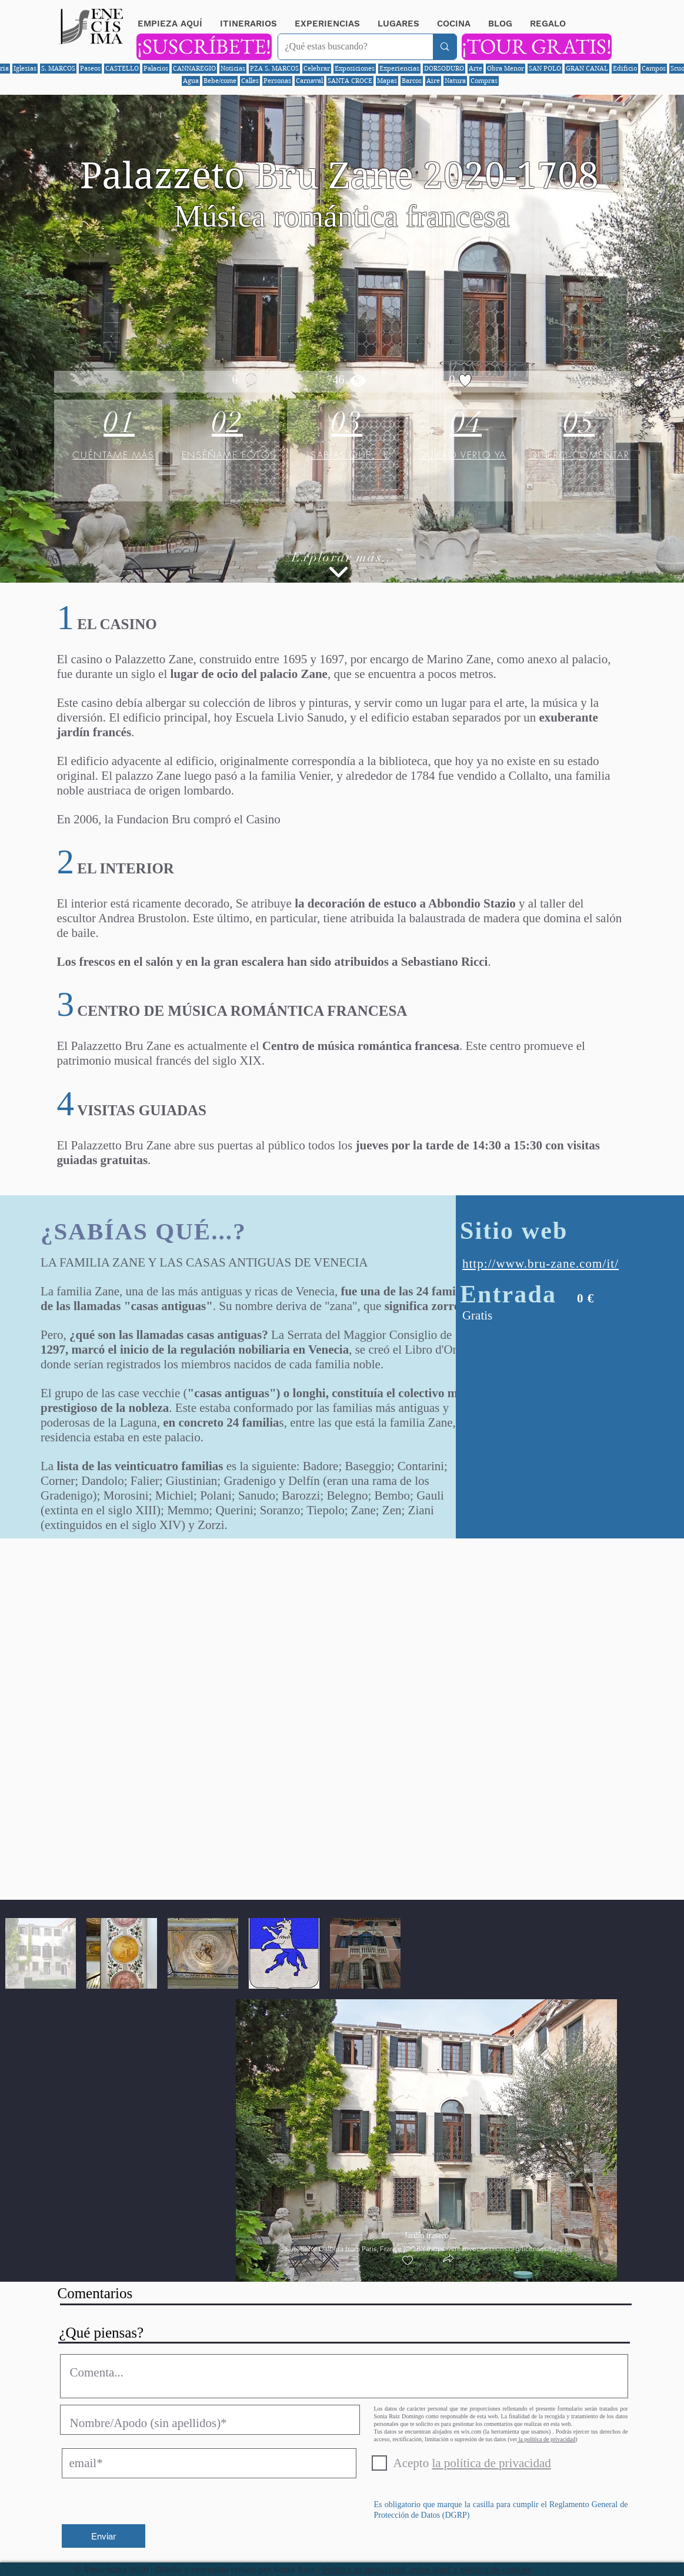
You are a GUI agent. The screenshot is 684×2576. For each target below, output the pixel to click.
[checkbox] (407, 2261)
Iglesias (25, 68)
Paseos (90, 68)
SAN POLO (545, 68)
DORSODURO (444, 68)
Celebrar (316, 68)
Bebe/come (219, 81)
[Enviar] (103, 2536)
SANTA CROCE (350, 81)
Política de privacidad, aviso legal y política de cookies (427, 2569)
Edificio (625, 68)
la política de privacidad (546, 2439)
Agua (191, 81)
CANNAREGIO (194, 68)
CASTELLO (122, 68)
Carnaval (309, 81)
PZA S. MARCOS (274, 68)
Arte (475, 68)
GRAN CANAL (587, 68)
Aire (433, 81)
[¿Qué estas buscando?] (347, 46)
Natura (455, 81)
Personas (277, 81)
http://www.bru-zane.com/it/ (540, 1264)
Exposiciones (355, 68)
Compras (484, 81)
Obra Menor (505, 68)
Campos (654, 68)
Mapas (387, 81)
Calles (250, 81)
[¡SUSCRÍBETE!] (204, 47)
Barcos (412, 81)
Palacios (156, 68)
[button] (448, 2260)
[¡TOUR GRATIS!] (537, 47)
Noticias (233, 68)
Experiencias (399, 68)
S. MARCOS (58, 68)
